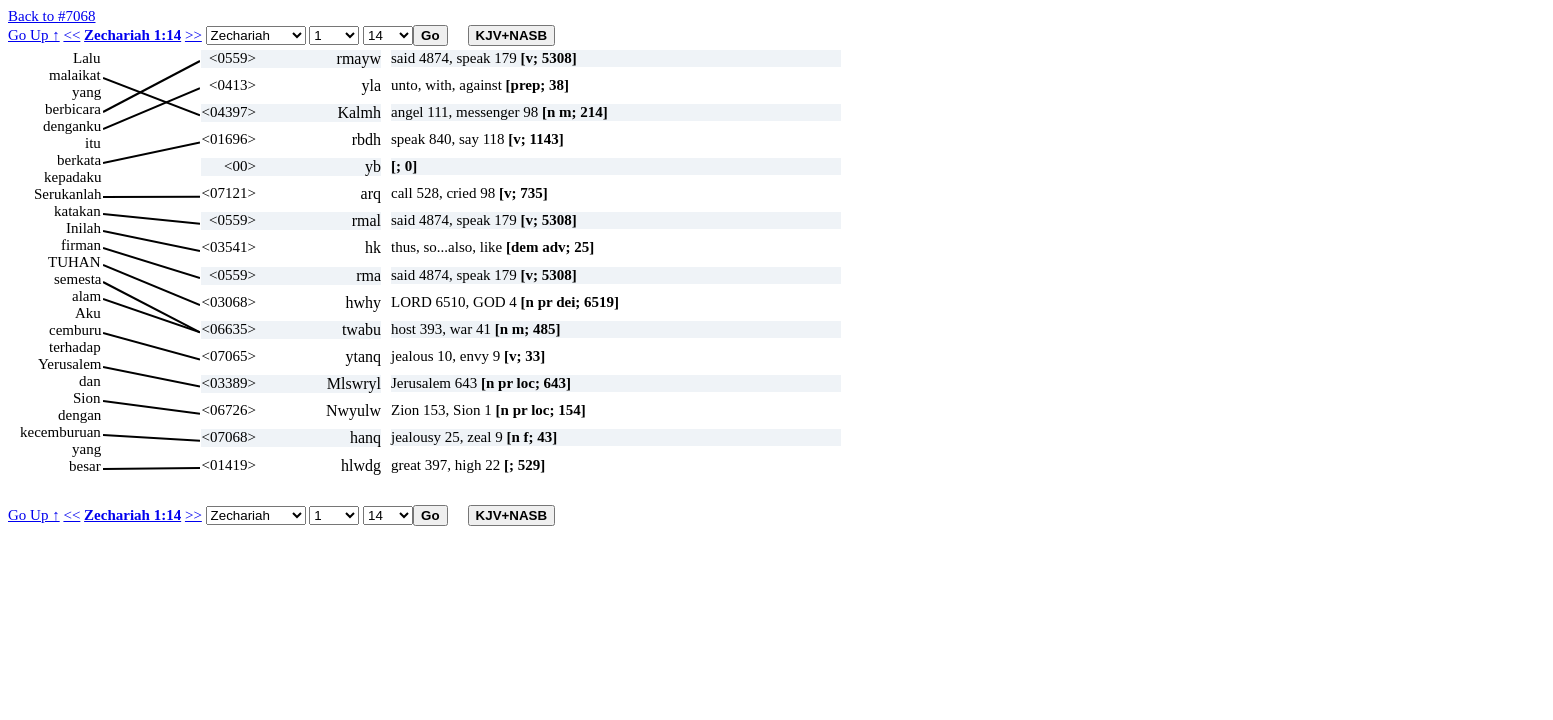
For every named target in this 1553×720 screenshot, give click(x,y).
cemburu (75, 330)
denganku (72, 126)
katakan (77, 211)
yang (86, 92)
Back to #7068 (52, 16)
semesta (77, 279)
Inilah (83, 228)
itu (93, 143)
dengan (79, 415)
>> (193, 35)
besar (85, 466)
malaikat (75, 75)
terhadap (75, 347)
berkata (79, 160)
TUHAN (74, 262)
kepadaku (72, 177)
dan (90, 381)
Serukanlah (67, 194)
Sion (87, 398)
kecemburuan (60, 432)
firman (81, 245)
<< (71, 35)
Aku (88, 313)
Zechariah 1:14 (132, 35)
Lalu (87, 58)
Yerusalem (69, 364)
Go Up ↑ (34, 35)
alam (86, 296)
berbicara (73, 109)
